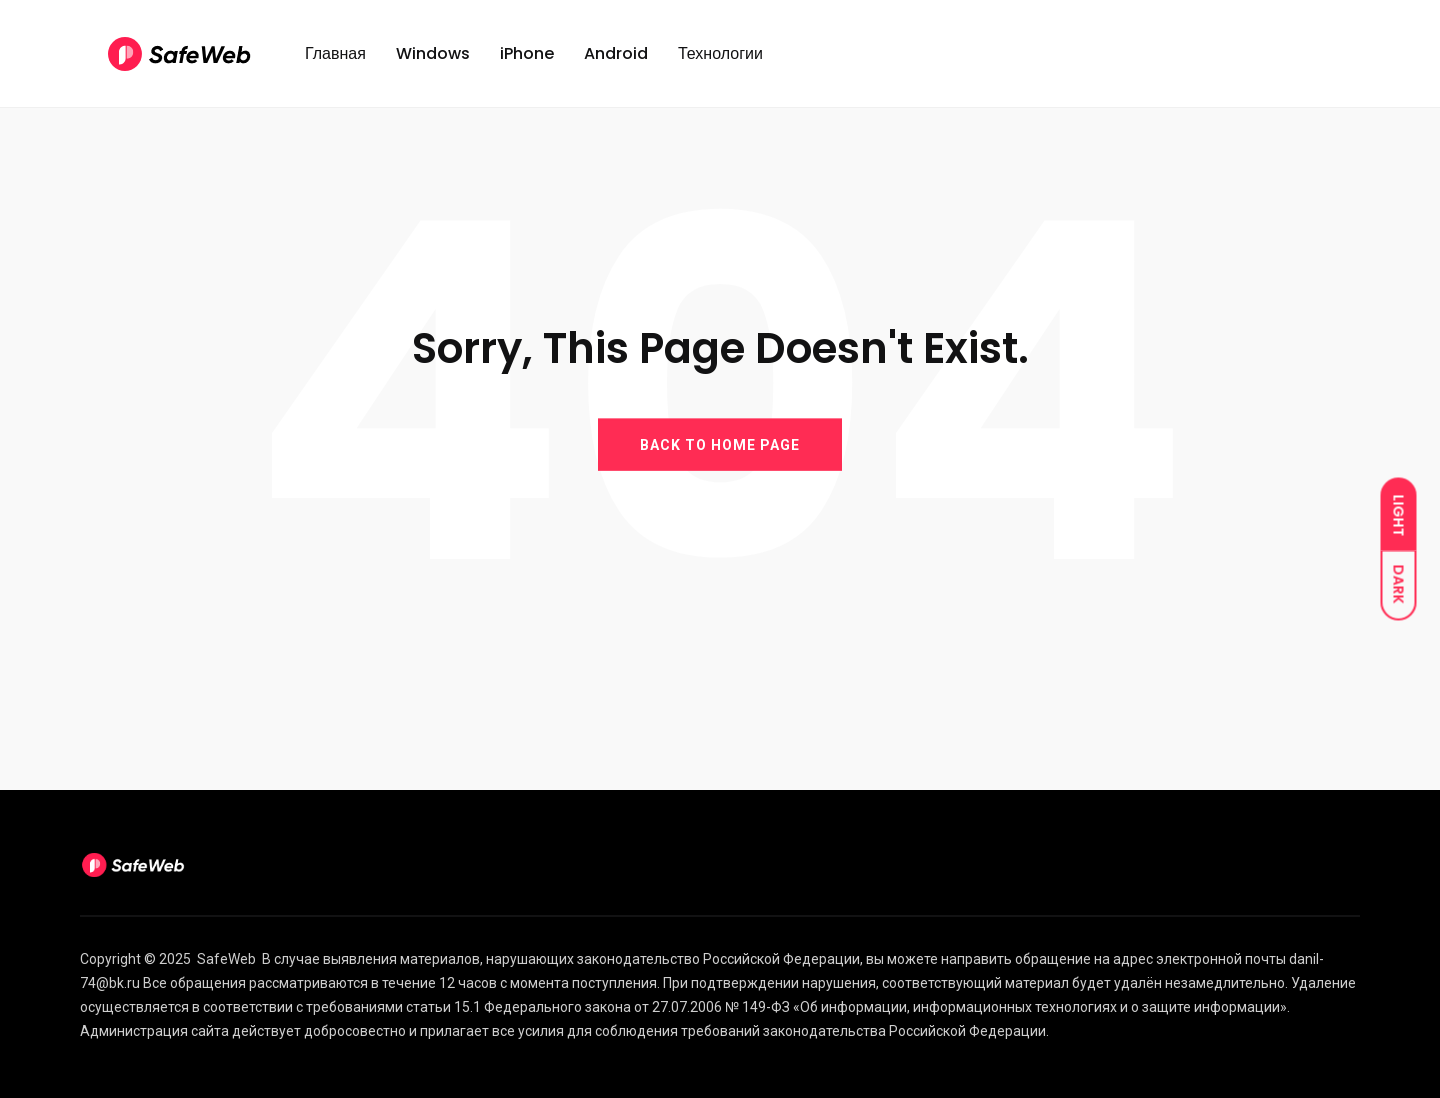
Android (616, 53)
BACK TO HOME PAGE (720, 444)
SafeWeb (226, 959)
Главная (335, 53)
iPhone (527, 53)
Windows (433, 53)
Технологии (720, 53)
